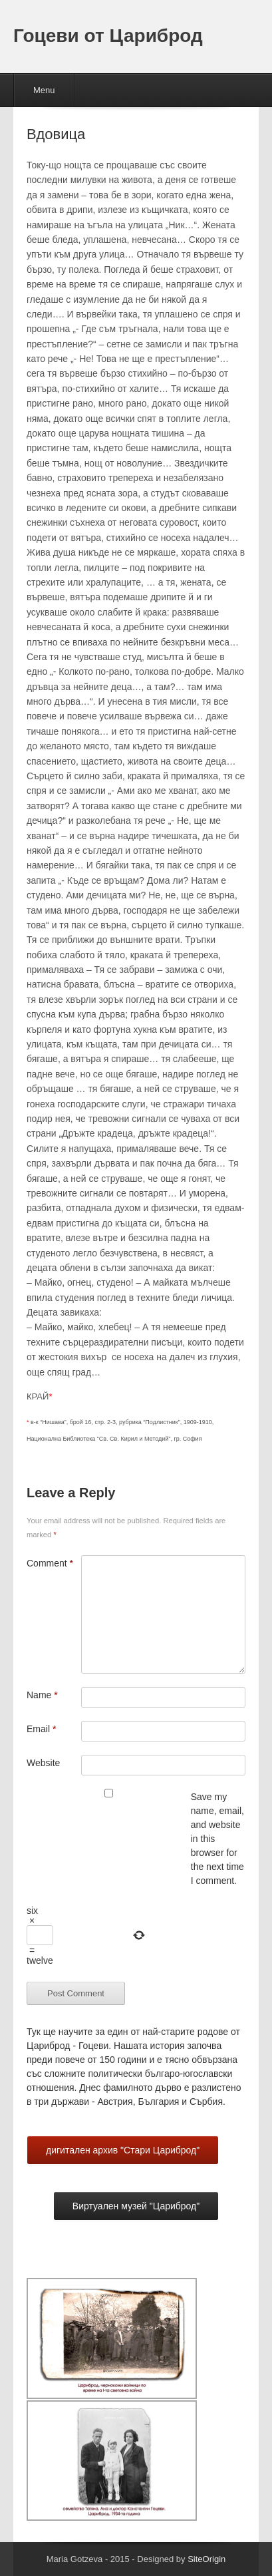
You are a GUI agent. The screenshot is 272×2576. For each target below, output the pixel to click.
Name (42, 1695)
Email (41, 1729)
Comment (50, 1563)
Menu (44, 90)
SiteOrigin (206, 2559)
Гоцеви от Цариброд (108, 35)
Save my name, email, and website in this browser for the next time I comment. (217, 1838)
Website (43, 1762)
